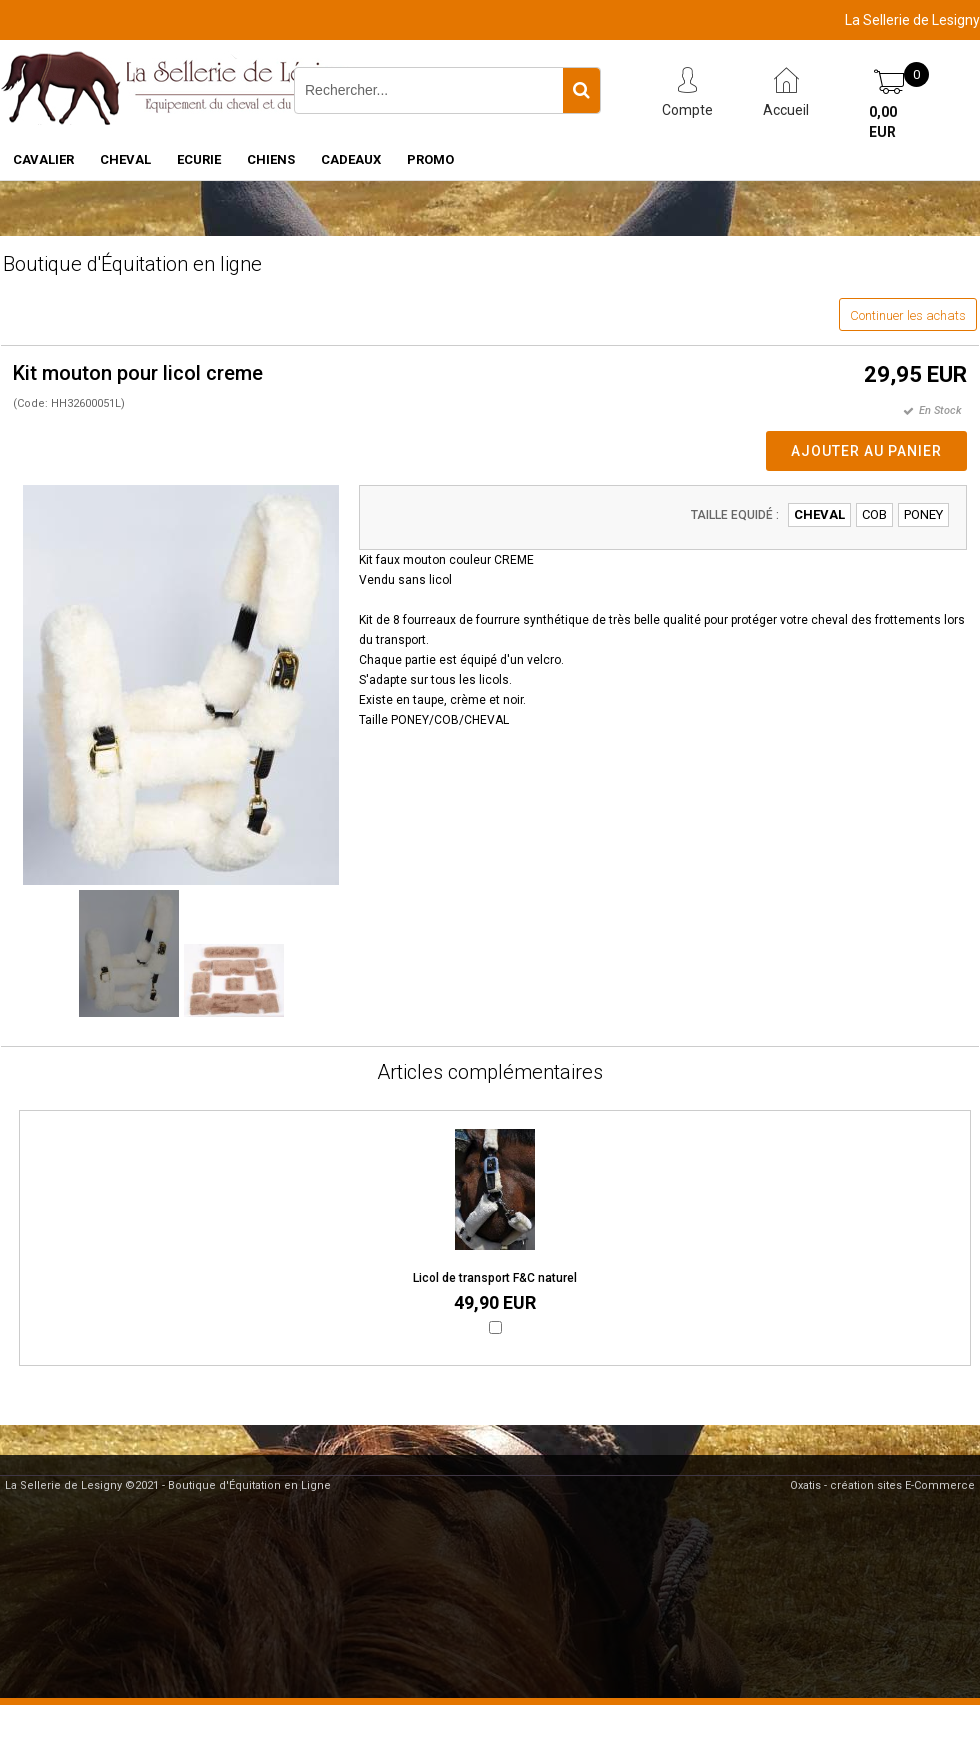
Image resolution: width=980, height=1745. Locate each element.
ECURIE (199, 159)
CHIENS (271, 159)
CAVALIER (43, 159)
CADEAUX (351, 159)
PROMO (430, 159)
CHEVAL (125, 159)
